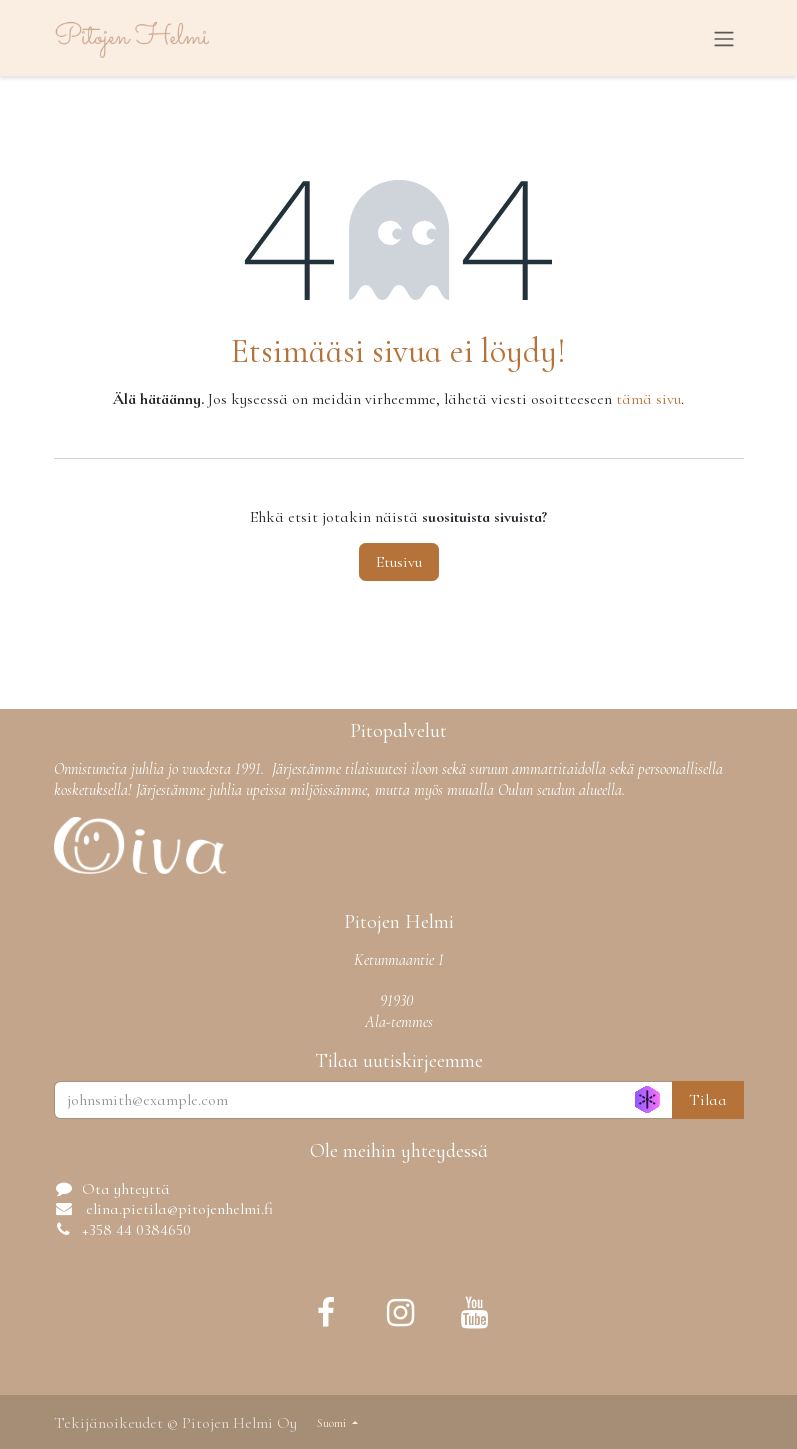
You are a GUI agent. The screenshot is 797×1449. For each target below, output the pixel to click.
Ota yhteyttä (126, 1189)
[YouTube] (475, 1313)
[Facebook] (326, 1313)
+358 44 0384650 (136, 1230)
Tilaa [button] (708, 1100)
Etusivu (399, 562)
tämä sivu (648, 399)
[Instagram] (401, 1313)
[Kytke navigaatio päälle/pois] (724, 38)
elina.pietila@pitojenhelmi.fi (177, 1209)
